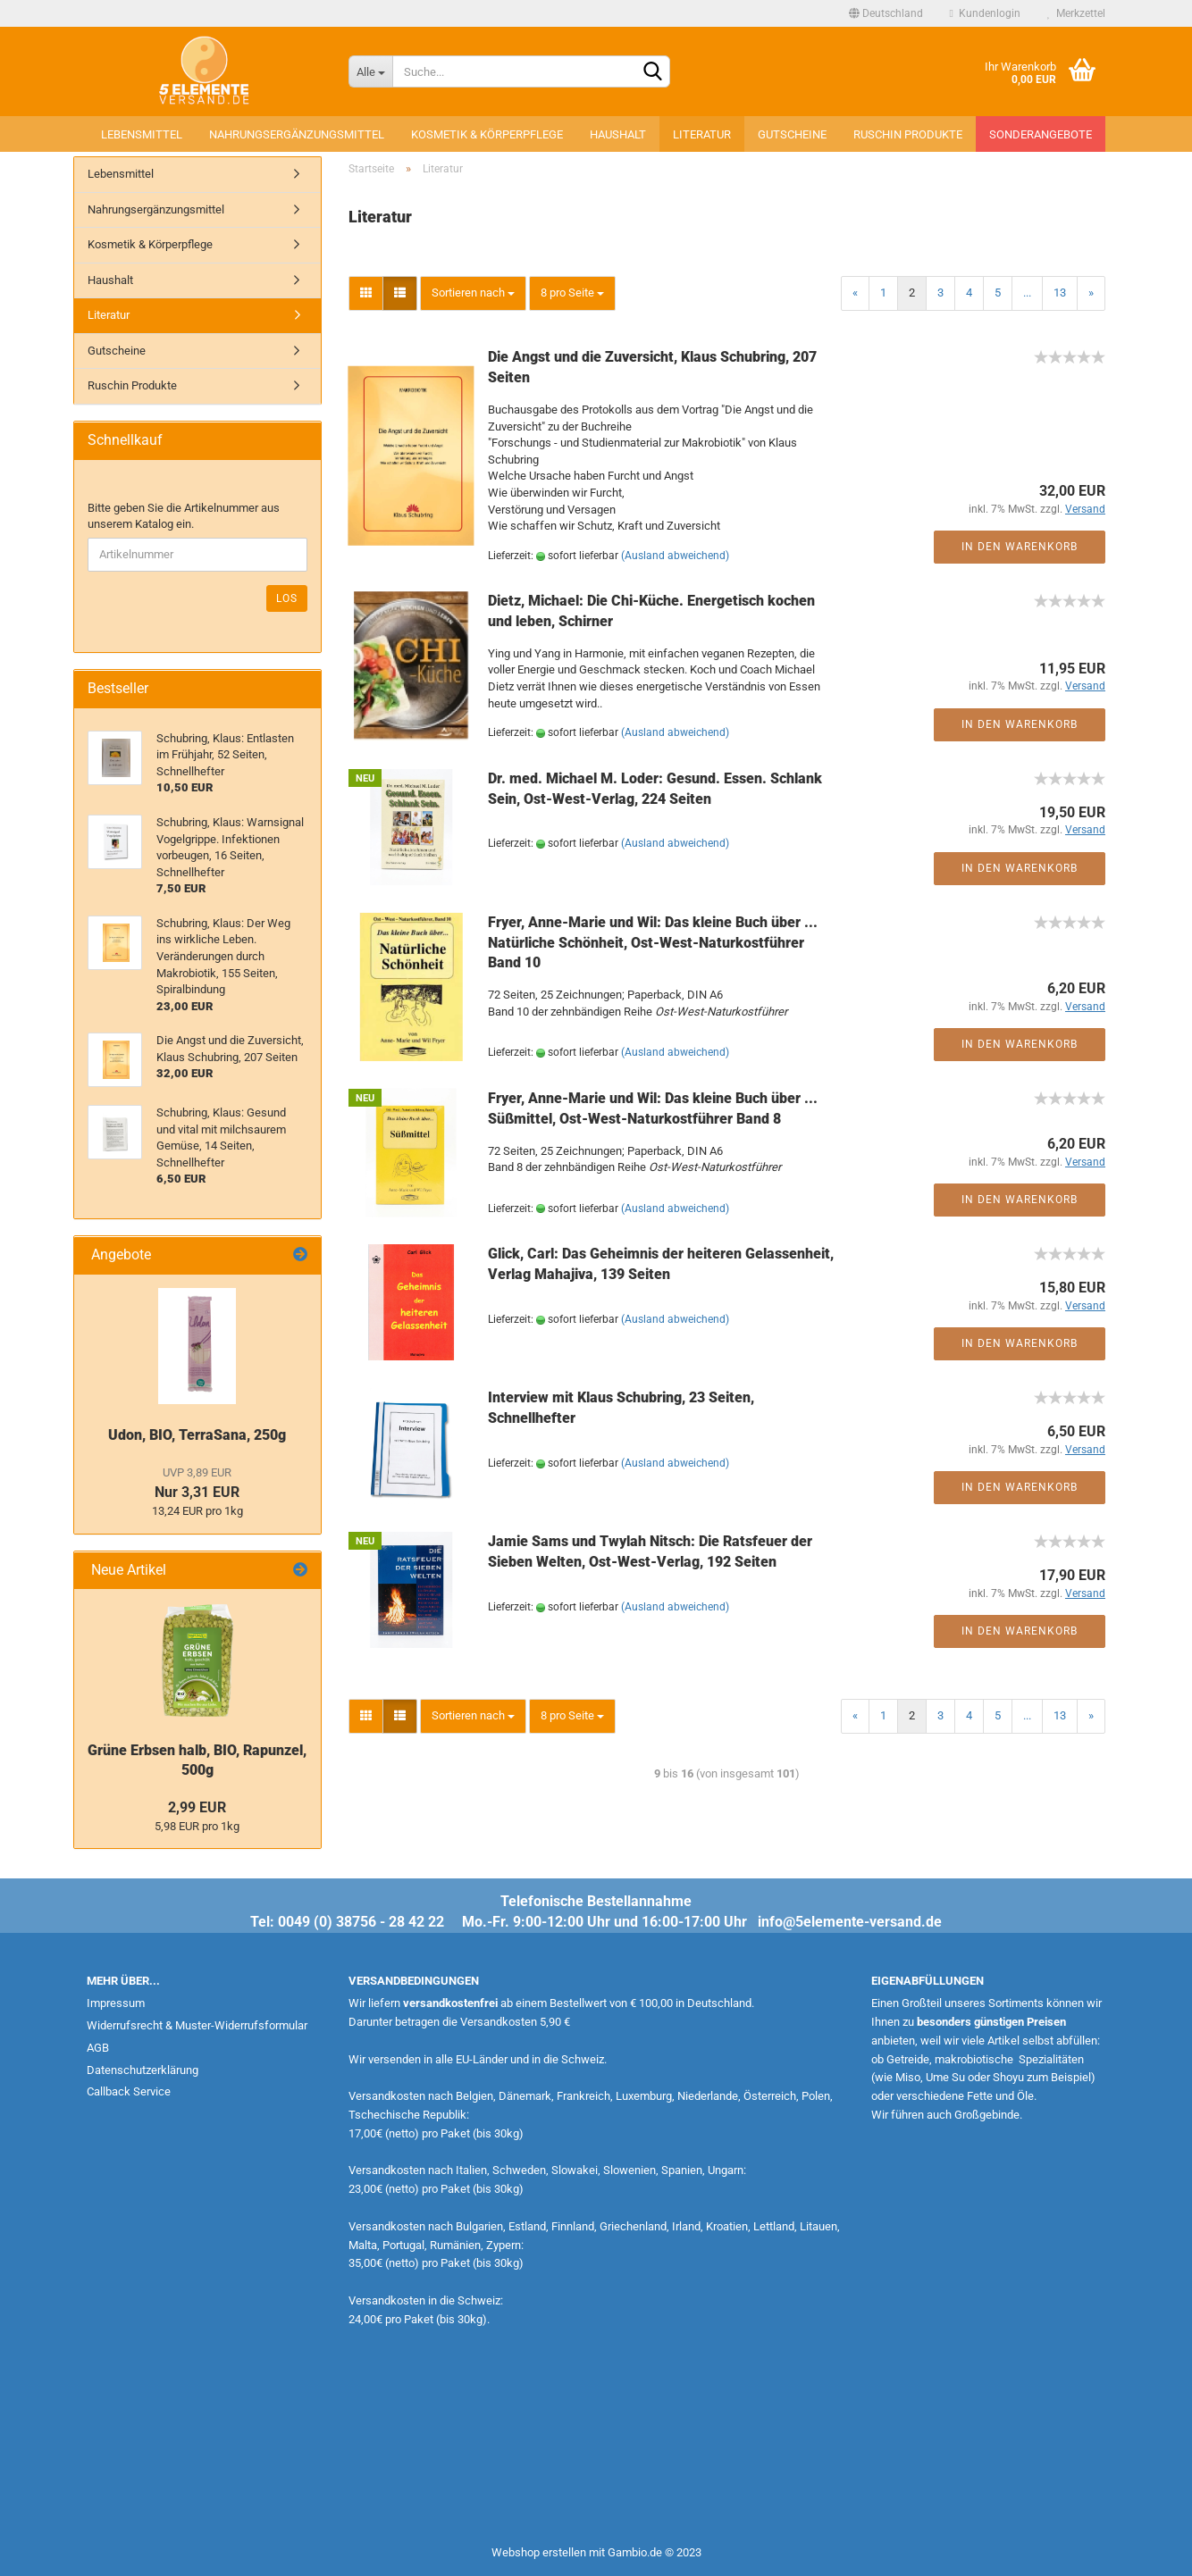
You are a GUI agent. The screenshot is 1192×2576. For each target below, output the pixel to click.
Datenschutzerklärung (142, 2070)
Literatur (702, 134)
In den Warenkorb (1019, 546)
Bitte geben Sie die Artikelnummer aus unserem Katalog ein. (184, 516)
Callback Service (129, 2091)
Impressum (116, 2003)
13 (1059, 292)
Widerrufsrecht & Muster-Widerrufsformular (197, 2025)
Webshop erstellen (538, 2552)
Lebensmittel (141, 134)
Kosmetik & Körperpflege (487, 134)
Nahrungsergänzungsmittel (296, 134)
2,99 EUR (197, 1807)
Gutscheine (792, 134)
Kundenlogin (985, 13)
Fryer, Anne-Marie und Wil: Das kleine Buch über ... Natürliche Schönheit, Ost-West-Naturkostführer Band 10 (653, 943)
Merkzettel (1076, 13)
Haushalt (618, 134)
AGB (98, 2047)
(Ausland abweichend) (675, 555)
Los (287, 598)
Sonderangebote (1040, 134)
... (1027, 292)
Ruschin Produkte (907, 134)
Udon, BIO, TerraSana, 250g (197, 1434)
